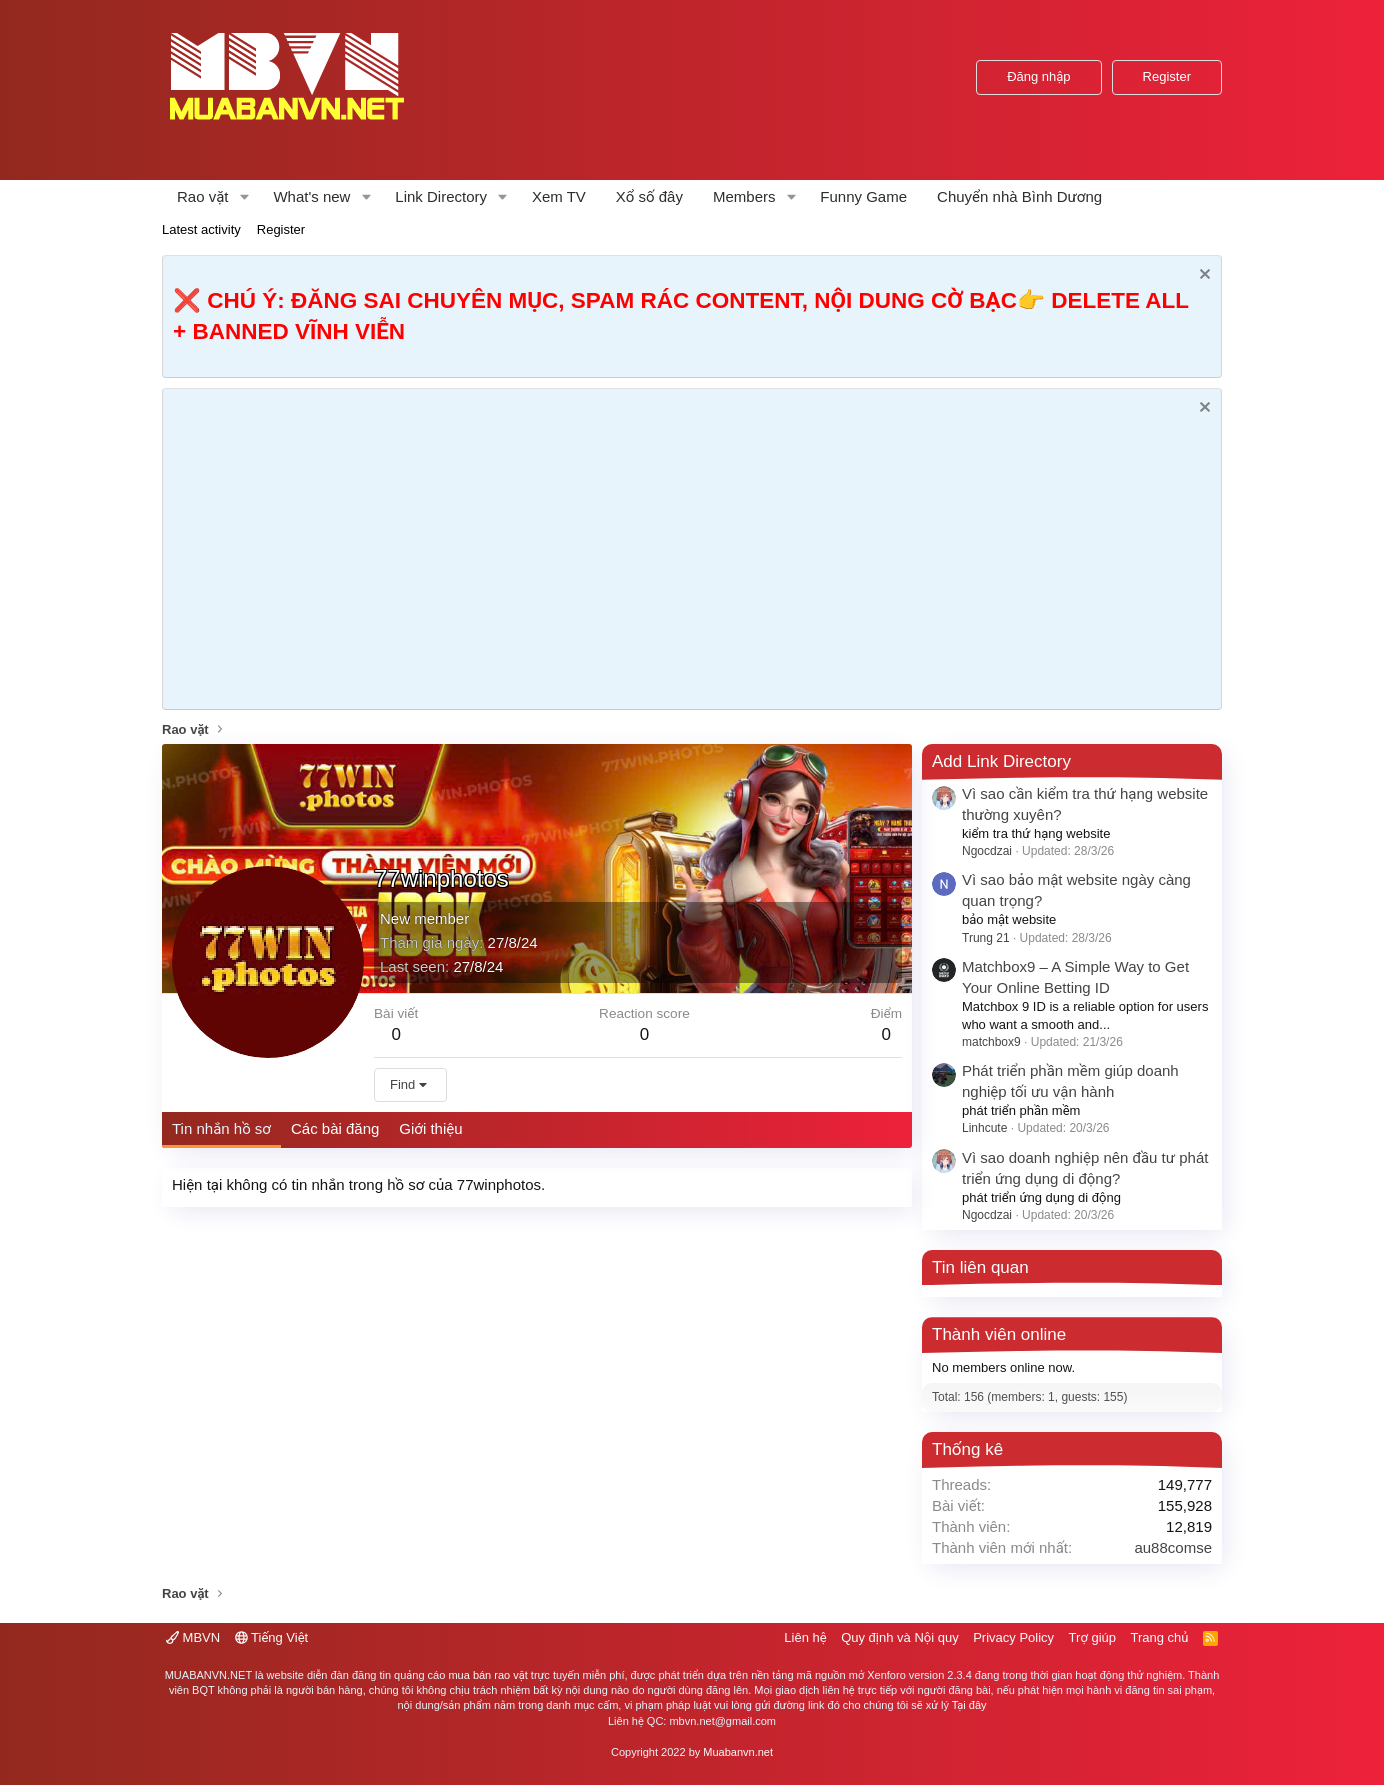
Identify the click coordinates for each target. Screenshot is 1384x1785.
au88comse (1173, 1547)
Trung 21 (986, 938)
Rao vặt (203, 196)
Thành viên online (999, 1334)
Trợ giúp (1092, 1637)
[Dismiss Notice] (1202, 276)
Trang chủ (1160, 1637)
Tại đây (969, 1705)
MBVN (193, 1637)
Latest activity (201, 229)
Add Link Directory (1001, 761)
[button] (244, 196)
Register (281, 229)
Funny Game (863, 196)
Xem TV (559, 196)
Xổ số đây (649, 196)
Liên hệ (805, 1637)
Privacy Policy (1013, 1637)
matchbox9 (991, 1042)
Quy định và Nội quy (900, 1637)
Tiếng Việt (272, 1637)
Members (744, 196)
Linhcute (984, 1128)
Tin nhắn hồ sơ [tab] (221, 1128)
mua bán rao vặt (487, 1675)
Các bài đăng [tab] (335, 1128)
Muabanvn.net (738, 1752)
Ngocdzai (987, 851)
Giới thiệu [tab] (430, 1128)
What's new (311, 196)
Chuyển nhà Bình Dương (1019, 196)
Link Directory (441, 196)
